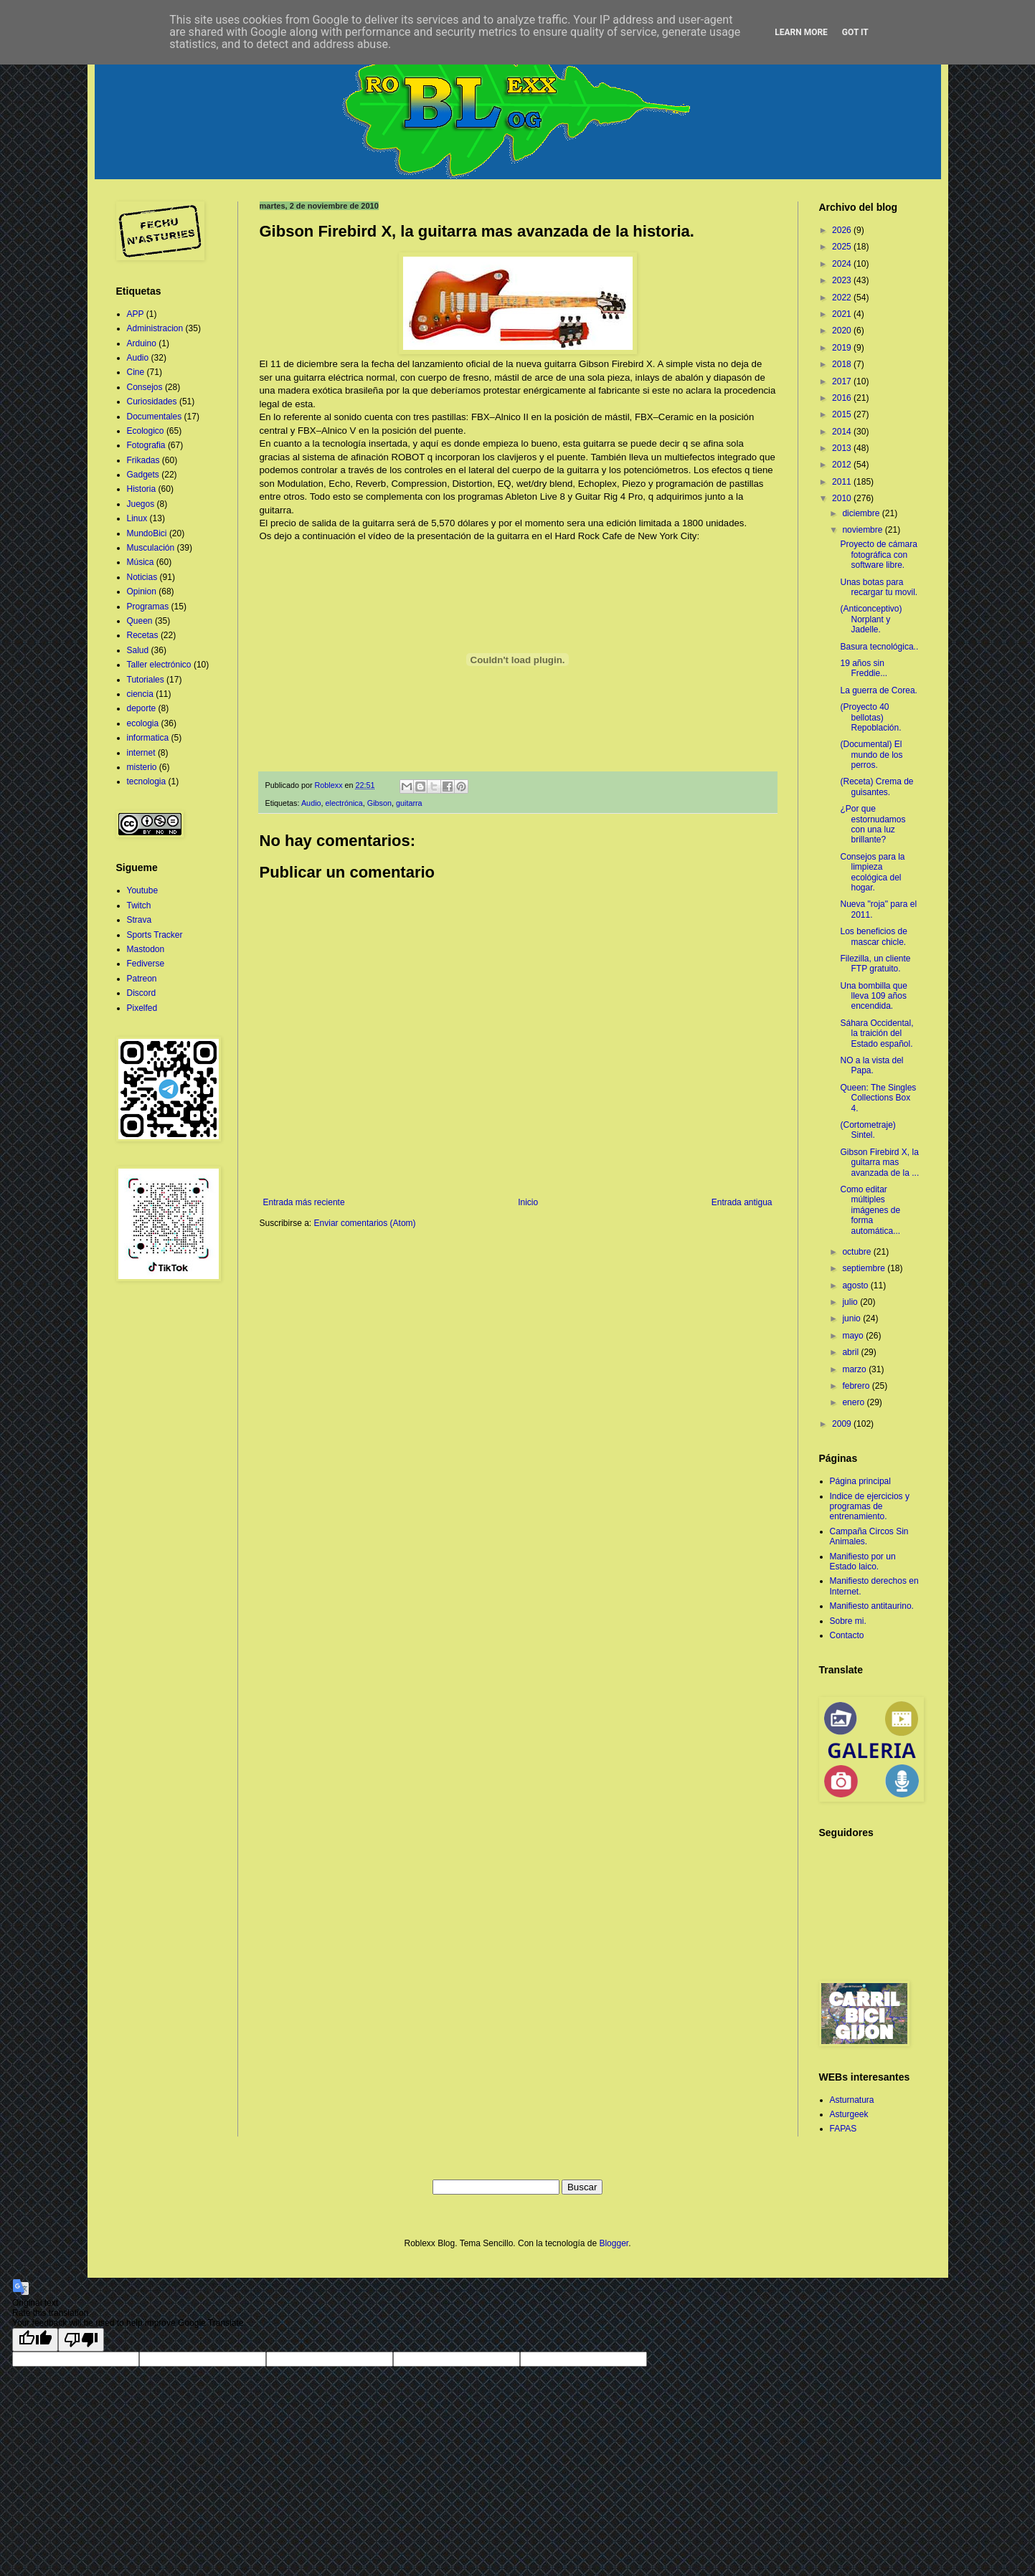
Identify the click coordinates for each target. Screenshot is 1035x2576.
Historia (141, 489)
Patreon (142, 979)
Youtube (143, 890)
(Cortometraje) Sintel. (867, 1130)
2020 (843, 330)
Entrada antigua (742, 1202)
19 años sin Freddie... (863, 668)
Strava (139, 920)
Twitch (139, 905)
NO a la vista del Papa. (871, 1065)
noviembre (863, 530)
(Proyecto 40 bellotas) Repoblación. (870, 717)
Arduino (141, 343)
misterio (142, 767)
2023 (843, 280)
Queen (140, 621)
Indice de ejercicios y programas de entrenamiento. (869, 1506)
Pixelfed (142, 1008)
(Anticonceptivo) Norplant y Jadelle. (871, 619)
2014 (843, 432)
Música (140, 562)
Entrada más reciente (304, 1202)
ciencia (140, 694)
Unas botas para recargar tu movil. (878, 587)
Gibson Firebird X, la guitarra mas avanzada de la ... (879, 1162)
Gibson (379, 803)
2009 (843, 1424)
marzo (855, 1369)
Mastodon (146, 949)
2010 (843, 498)
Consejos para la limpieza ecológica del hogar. (872, 872)
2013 (843, 448)
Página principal (860, 1481)
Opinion (141, 591)
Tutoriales (145, 680)
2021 (843, 314)
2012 (843, 465)
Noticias (142, 577)
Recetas (143, 635)
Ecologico (145, 431)
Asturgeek (849, 2114)
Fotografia (146, 445)
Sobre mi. (848, 1621)
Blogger (613, 2243)
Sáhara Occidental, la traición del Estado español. (876, 1033)
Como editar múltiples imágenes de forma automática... (870, 1210)
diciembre (862, 513)
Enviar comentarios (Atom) (365, 1223)
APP (135, 314)
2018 (843, 364)
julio (851, 1302)
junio (852, 1318)
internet (141, 753)
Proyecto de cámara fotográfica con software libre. (878, 554)
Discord (141, 993)
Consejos (145, 387)
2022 (843, 298)
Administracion (155, 328)
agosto (856, 1285)
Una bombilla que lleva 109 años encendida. (873, 996)
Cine (136, 372)
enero (854, 1402)
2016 (843, 398)
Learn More (801, 32)
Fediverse (146, 964)
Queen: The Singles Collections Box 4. (878, 1098)
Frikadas (143, 460)
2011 (843, 482)
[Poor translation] (81, 2340)
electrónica (344, 803)
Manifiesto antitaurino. (872, 1606)
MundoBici (147, 533)
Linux (137, 518)
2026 (843, 230)
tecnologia (146, 781)
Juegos (141, 504)
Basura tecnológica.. (879, 647)
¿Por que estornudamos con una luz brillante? (872, 824)
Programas (148, 607)
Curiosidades (152, 401)
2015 (843, 414)
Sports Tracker (155, 935)
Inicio (528, 1202)
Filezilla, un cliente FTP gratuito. (875, 964)
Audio (311, 803)
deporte (141, 708)
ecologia (143, 723)
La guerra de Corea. (878, 690)
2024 (843, 264)
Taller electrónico (159, 665)
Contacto (847, 1635)
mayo (854, 1336)
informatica (148, 738)
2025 (843, 247)
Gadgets (143, 475)
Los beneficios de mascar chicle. (873, 936)
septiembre (864, 1268)
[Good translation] (35, 2340)
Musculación (151, 548)
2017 (843, 381)
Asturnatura (852, 2100)
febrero (856, 1386)
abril (851, 1352)
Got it (855, 32)
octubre (857, 1252)
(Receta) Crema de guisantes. (876, 786)
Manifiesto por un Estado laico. (863, 1561)
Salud (138, 650)
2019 (843, 348)
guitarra (409, 803)
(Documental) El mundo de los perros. (871, 754)
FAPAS (843, 2129)
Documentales (154, 417)
